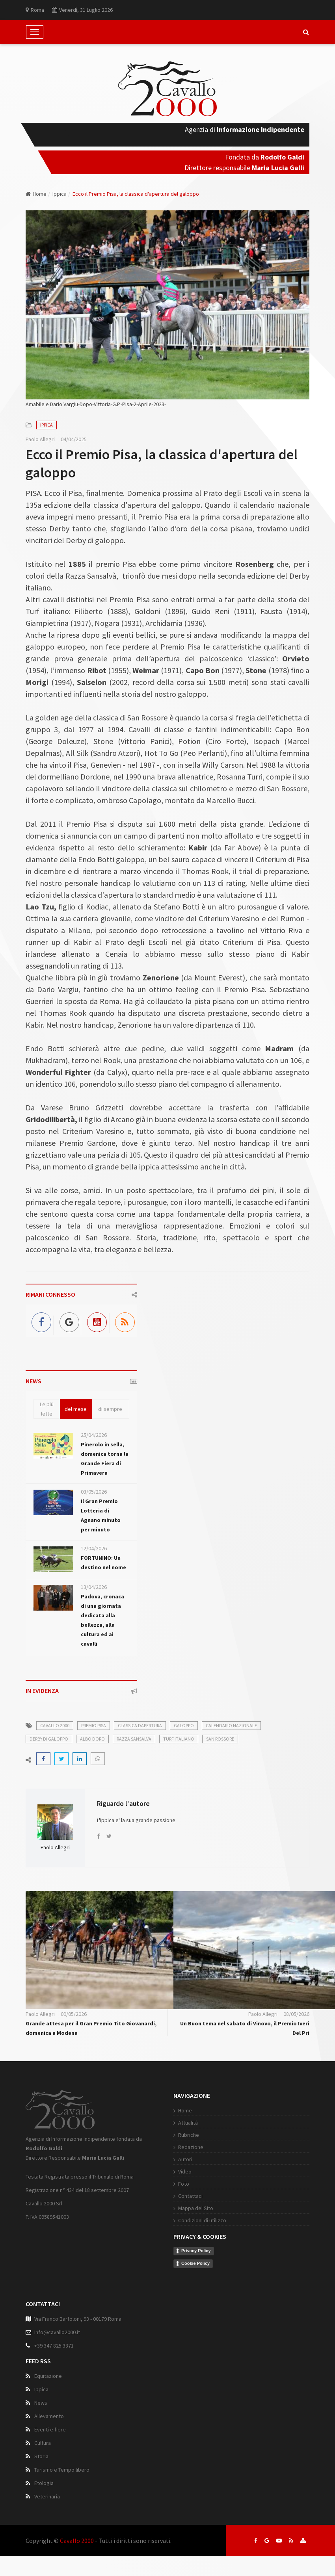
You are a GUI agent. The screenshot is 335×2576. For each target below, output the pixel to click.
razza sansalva (134, 1739)
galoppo (184, 1725)
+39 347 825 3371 (54, 2345)
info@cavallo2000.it (57, 2332)
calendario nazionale (231, 1725)
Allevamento (49, 2416)
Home (36, 193)
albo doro (92, 1739)
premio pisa (93, 1725)
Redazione (190, 2147)
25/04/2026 (94, 1434)
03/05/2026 (94, 1491)
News (40, 2402)
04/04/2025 (74, 439)
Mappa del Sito (195, 2208)
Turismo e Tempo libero (61, 2469)
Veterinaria (47, 2496)
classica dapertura (140, 1725)
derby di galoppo (49, 1739)
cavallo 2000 (54, 1725)
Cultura (42, 2442)
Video (185, 2171)
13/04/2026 (94, 1587)
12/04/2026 (94, 1548)
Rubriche (188, 2134)
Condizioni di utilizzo (202, 2220)
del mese (76, 1408)
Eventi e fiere (50, 2429)
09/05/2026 (74, 2013)
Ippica (59, 193)
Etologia (44, 2483)
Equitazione (48, 2375)
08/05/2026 (296, 2013)
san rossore (220, 1739)
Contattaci (190, 2195)
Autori (185, 2159)
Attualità (188, 2122)
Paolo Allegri (40, 439)
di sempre (110, 1408)
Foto (183, 2183)
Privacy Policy (196, 2250)
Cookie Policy (195, 2263)
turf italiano (178, 1739)
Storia (41, 2456)
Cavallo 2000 (77, 2540)
